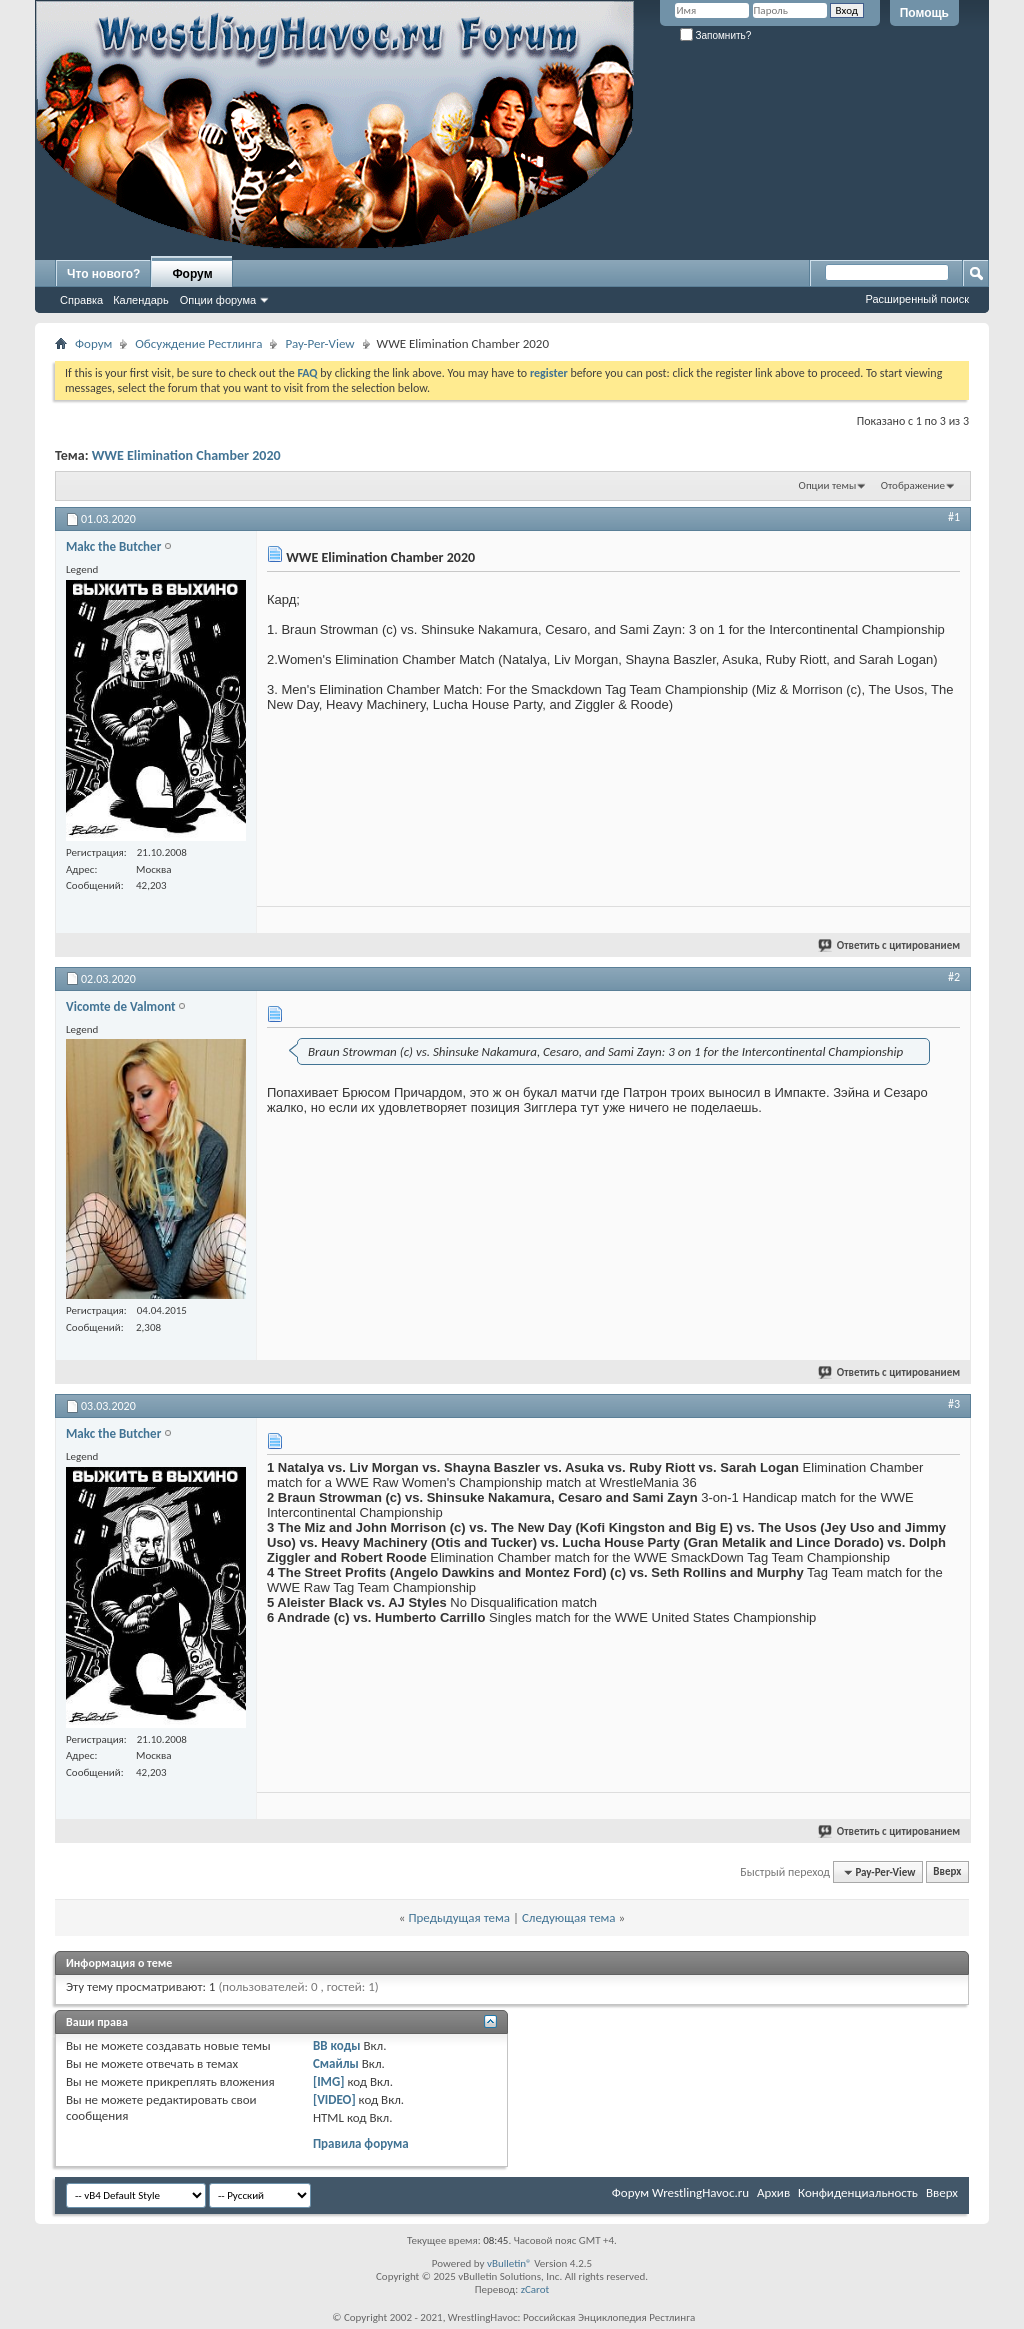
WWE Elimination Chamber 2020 (186, 455)
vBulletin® (509, 2263)
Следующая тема (569, 1917)
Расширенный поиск (917, 299)
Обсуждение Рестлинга (198, 343)
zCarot (535, 2289)
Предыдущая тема (459, 1917)
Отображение (913, 485)
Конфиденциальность (858, 2192)
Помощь (924, 13)
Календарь (141, 300)
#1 (954, 517)
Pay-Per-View (319, 343)
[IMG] (329, 2081)
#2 (954, 977)
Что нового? (103, 274)
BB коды (337, 2045)
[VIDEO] (334, 2099)
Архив (773, 2192)
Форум (192, 274)
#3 (954, 1404)
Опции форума (218, 300)
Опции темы (828, 485)
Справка (81, 300)
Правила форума (361, 2143)
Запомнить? (716, 35)
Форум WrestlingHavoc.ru (680, 2192)
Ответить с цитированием (890, 945)
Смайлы (336, 2063)
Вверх (947, 1872)
